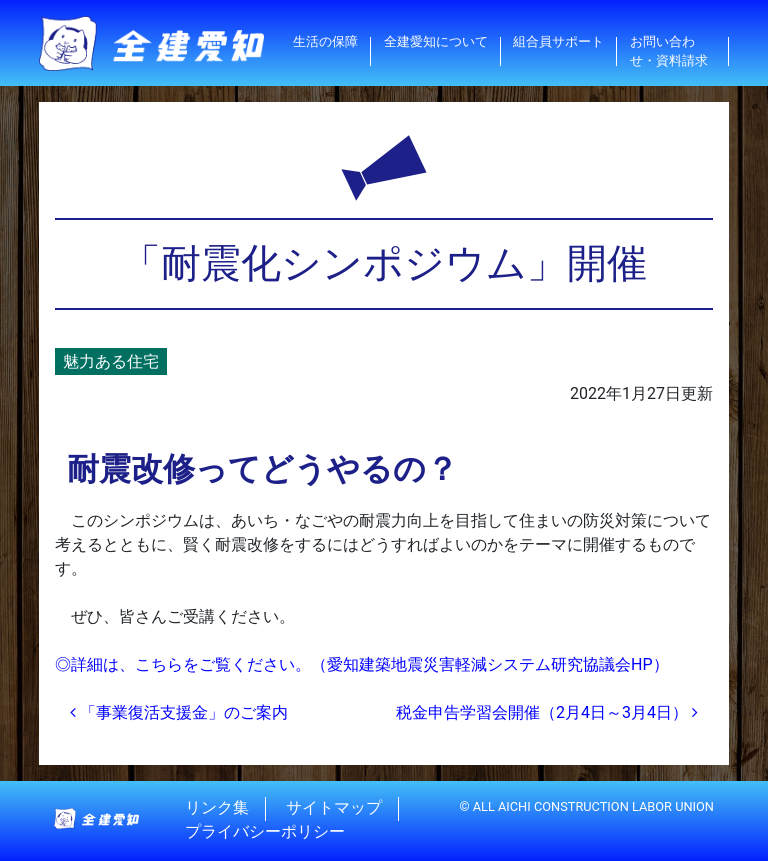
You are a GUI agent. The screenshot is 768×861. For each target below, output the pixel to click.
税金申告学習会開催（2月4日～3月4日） (547, 712)
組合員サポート (558, 41)
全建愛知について (436, 41)
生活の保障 (325, 41)
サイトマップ (334, 808)
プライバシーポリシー (265, 832)
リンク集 (217, 808)
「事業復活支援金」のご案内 (179, 712)
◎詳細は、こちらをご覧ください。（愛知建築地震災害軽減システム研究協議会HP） (362, 664)
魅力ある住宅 (111, 361)
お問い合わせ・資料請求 (669, 51)
